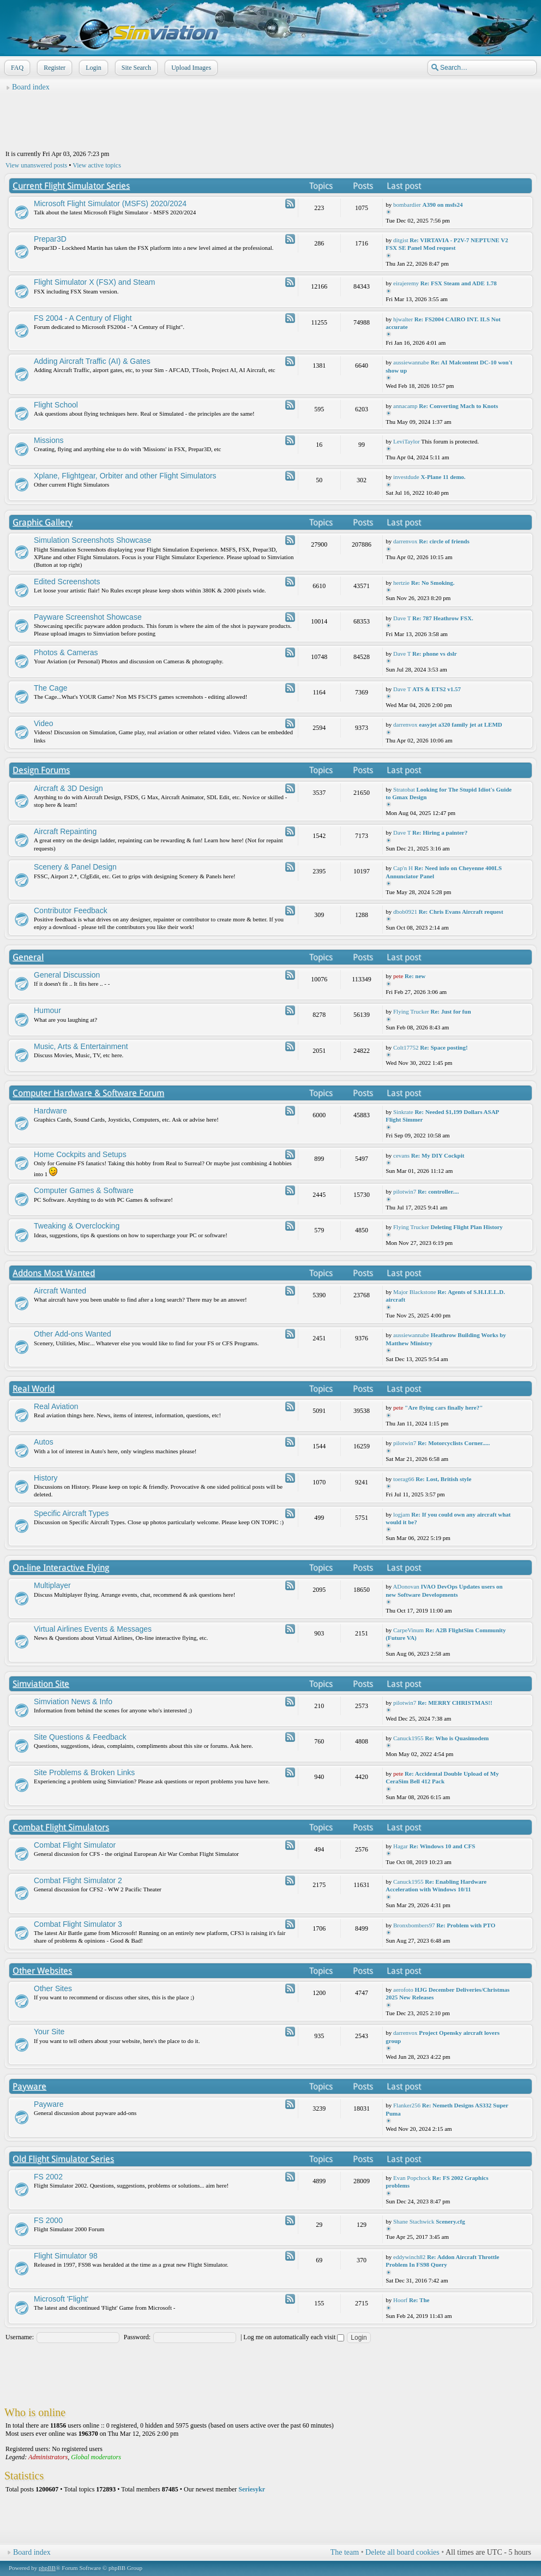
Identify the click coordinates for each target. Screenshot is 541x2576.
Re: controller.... (438, 1191)
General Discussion (67, 975)
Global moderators (96, 2457)
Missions (48, 440)
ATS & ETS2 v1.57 (436, 689)
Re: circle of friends (444, 541)
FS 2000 (48, 2220)
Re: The (419, 2300)
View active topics (97, 165)
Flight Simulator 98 (66, 2255)
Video (43, 723)
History (46, 1477)
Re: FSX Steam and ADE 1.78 (458, 283)
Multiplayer (52, 1585)
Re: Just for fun (450, 1011)
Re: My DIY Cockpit (438, 1155)
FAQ (16, 67)
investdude (406, 477)
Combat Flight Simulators (61, 1827)
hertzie (401, 582)
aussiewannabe (411, 362)
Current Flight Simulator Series (71, 186)
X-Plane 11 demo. (442, 477)
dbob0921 (405, 911)
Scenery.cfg (450, 2221)
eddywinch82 (409, 2257)
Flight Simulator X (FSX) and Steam (94, 282)
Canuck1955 (408, 1738)
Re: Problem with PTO (465, 1925)
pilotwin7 (404, 1191)
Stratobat (404, 789)
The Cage (50, 688)
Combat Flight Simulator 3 (78, 1924)
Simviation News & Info (73, 1701)
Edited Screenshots (67, 581)
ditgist (400, 240)
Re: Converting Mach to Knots (458, 406)
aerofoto (403, 1989)
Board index (31, 87)
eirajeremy (406, 283)
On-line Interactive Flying (61, 1567)
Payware (29, 2086)
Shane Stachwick (413, 2221)
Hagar (400, 1846)
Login (92, 67)
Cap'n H (403, 868)
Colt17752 (405, 1047)
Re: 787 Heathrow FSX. (442, 618)
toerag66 (403, 1479)
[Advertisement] (270, 120)
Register (53, 67)
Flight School (56, 404)
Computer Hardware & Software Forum (88, 1093)
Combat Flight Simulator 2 (78, 1880)
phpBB (47, 2568)
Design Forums (41, 770)
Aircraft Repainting (65, 831)
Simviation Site (41, 1684)
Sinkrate (403, 1112)
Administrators (48, 2457)
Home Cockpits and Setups (80, 1154)
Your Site (49, 2031)
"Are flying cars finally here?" (444, 1407)
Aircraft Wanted (60, 1290)
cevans (401, 1155)
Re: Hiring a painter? (439, 832)
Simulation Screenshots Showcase (93, 540)
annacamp (405, 406)
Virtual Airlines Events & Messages (93, 1629)
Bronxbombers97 (414, 1925)
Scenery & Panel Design (75, 866)
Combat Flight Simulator (75, 1845)
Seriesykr (251, 2489)
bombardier (407, 204)
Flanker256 (406, 2105)
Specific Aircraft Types (71, 1513)
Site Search (135, 67)
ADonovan (406, 1586)
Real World (34, 1388)
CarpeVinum (408, 1630)
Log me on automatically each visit (293, 2337)
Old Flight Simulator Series (63, 2159)
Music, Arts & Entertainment (81, 1046)
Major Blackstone (414, 1292)
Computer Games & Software (84, 1190)
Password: (137, 2337)
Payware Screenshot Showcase (88, 617)
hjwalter (403, 319)
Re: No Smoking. (433, 582)
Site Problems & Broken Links (84, 1772)
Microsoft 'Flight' (61, 2299)
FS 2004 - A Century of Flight (83, 318)
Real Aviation (56, 1406)
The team (344, 2552)
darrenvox (405, 541)
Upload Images (190, 67)
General (28, 957)
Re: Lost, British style (443, 1479)
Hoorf (400, 2300)
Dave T (402, 618)
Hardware (50, 1110)
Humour (47, 1010)
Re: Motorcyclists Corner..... (454, 1443)
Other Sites (53, 1988)
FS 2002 (48, 2176)
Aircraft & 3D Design (68, 788)
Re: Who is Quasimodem (457, 1738)
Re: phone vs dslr (434, 653)
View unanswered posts (36, 165)
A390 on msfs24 (442, 204)
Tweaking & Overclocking (76, 1225)
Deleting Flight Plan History (466, 1227)
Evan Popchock (412, 2177)
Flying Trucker (411, 1011)
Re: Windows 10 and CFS (443, 1846)
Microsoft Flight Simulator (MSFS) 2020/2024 (110, 203)
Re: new (415, 976)
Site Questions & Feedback (80, 1737)
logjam (401, 1514)
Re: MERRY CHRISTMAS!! (455, 1702)
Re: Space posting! (443, 1047)
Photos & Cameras (66, 652)
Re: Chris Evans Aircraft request (461, 911)
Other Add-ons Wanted (72, 1333)
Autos (43, 1441)
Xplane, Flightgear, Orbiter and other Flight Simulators (125, 475)
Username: (19, 2337)
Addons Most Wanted (54, 1273)
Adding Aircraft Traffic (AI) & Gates (92, 361)
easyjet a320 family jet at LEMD (460, 724)
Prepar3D (50, 239)
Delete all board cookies (402, 2552)
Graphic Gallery (43, 522)
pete (398, 976)
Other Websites (42, 1971)
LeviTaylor (406, 441)
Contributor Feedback (70, 910)
